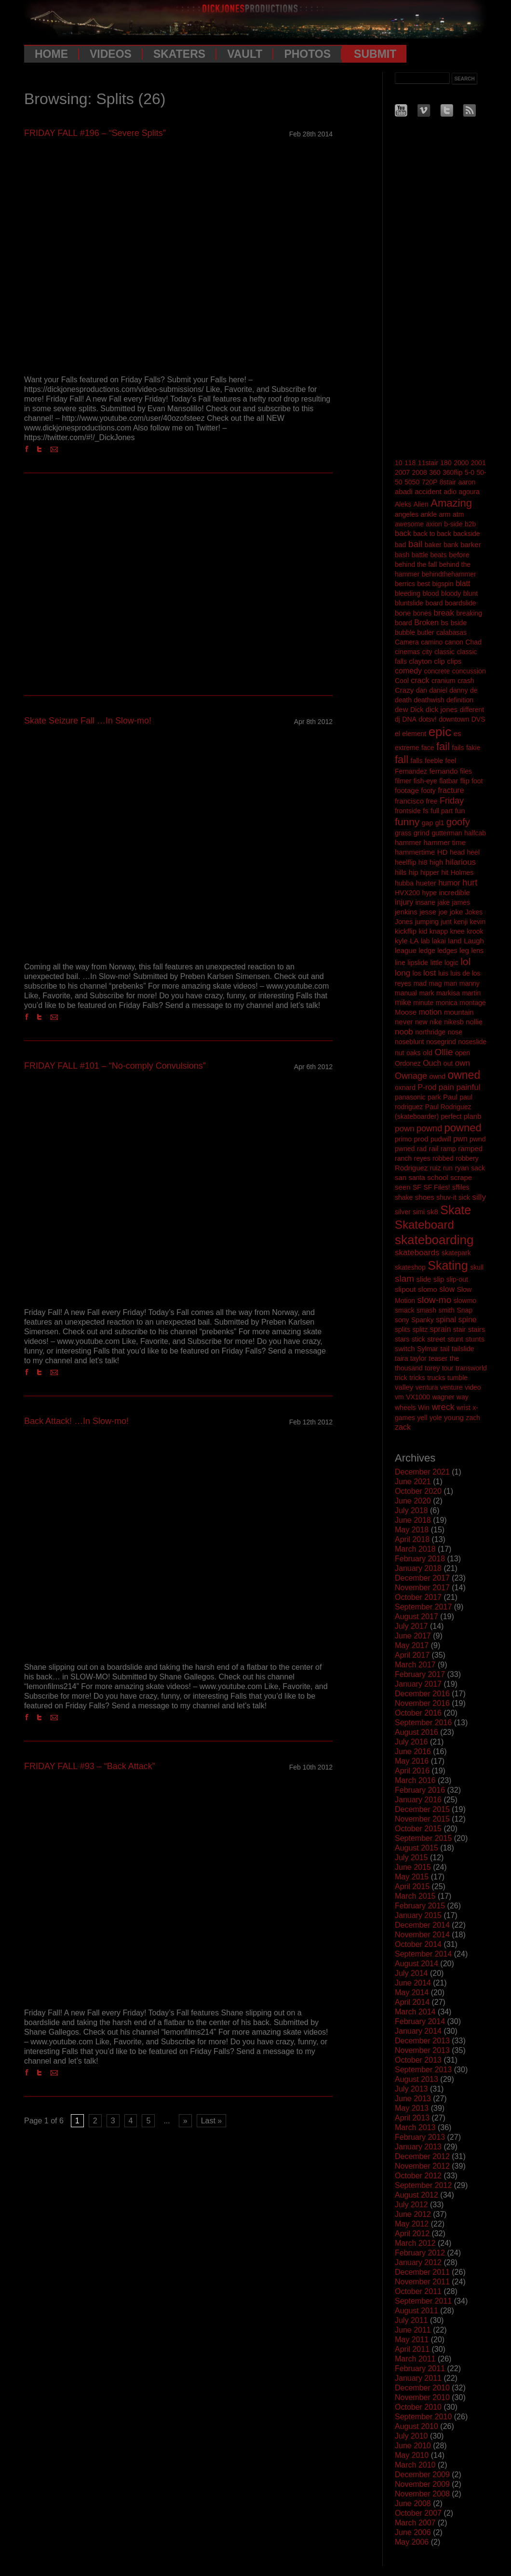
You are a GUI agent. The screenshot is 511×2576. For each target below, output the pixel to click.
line (400, 962)
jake (443, 902)
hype (429, 893)
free (431, 801)
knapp (439, 931)
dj (397, 719)
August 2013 (416, 2079)
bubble (405, 632)
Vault (244, 54)
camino (432, 642)
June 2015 (413, 1867)
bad (400, 545)
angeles (406, 514)
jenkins (406, 912)
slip (438, 1279)
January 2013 (418, 2147)
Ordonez (408, 1063)
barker (470, 544)
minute (423, 1002)
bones (422, 613)
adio (450, 492)
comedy (408, 671)
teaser (438, 1358)
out (448, 1063)
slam (404, 1279)
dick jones (442, 709)
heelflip (405, 862)
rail (433, 1148)
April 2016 (412, 1771)
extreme (407, 747)
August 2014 (416, 1963)
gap (427, 823)
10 (399, 463)
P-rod (426, 1087)
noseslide (472, 1042)
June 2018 (413, 1520)
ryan (462, 1168)
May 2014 (412, 1992)
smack (404, 1310)
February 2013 (420, 2137)
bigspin (442, 584)
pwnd (477, 1139)
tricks (417, 1378)
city (427, 652)
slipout (405, 1289)
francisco (409, 801)
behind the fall (416, 564)
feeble (434, 761)
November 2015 (422, 1819)
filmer (403, 781)
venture (451, 1387)
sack (478, 1168)
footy (428, 790)
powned (463, 1128)
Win (424, 1407)
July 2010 (411, 2436)
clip (439, 661)
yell (422, 1418)
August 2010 (416, 2426)
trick (401, 1378)
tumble (457, 1378)
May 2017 (412, 1645)
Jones (404, 922)
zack (403, 1427)
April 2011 (412, 2349)
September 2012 (423, 2185)
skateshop (410, 1267)
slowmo (465, 1300)
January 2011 (418, 2378)
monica (446, 1002)
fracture (451, 790)
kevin (478, 922)
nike (436, 1022)
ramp (448, 1149)
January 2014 (418, 2031)
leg (464, 950)
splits (402, 1329)
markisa (448, 993)
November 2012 (422, 2166)
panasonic (410, 1097)
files (466, 771)
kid (422, 931)
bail (415, 544)
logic (451, 962)
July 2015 (411, 1857)
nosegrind (441, 1042)
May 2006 (412, 2542)
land (454, 941)
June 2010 (413, 2446)
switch (405, 1348)
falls (417, 761)
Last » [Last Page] (211, 2121)
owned (463, 1075)
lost (429, 973)
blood (430, 593)
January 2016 (418, 1800)
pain (446, 1087)
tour (448, 1368)
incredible (454, 892)
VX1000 (418, 1397)
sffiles (461, 1187)
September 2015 (423, 1838)
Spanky (422, 1320)
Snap (465, 1310)
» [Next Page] (185, 2121)
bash (402, 555)
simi (419, 1212)
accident (428, 491)
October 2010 (418, 2407)
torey (432, 1368)
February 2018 (420, 1559)
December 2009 (422, 2474)
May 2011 (412, 2339)
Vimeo (423, 110)
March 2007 (415, 2523)
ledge (427, 950)
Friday (452, 800)
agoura (469, 492)
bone (403, 613)
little (436, 962)
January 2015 (418, 1915)
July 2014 (411, 1973)
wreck (443, 1407)
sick (464, 1197)
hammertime (415, 852)
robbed (443, 1158)
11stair (428, 463)
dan (421, 690)
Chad (473, 642)
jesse (427, 912)
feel (451, 761)
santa (417, 1177)
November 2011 (422, 2282)
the (454, 1358)
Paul (450, 1097)
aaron (466, 482)
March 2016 (415, 1780)
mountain (459, 1012)
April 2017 (412, 1655)
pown (405, 1128)
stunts (474, 1339)
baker (433, 545)
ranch (403, 1158)
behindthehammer (449, 574)
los (417, 973)
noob (404, 1031)
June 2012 (413, 2214)
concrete (437, 671)
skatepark (456, 1253)
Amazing (451, 503)
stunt (455, 1339)
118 (410, 463)
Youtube (401, 110)
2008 (419, 472)
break (443, 612)
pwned (405, 1149)
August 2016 (416, 1732)
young (454, 1417)
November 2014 (422, 1935)
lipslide (417, 962)
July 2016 (411, 1742)
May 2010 (412, 2455)
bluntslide (409, 603)
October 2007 (418, 2513)
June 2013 (413, 2098)
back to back (432, 533)
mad (420, 983)
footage (407, 790)
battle (420, 555)
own (462, 1063)
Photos (307, 54)
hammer (408, 842)
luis (443, 973)
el (397, 734)
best (423, 584)
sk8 (432, 1212)
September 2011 (423, 2301)
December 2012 (422, 2156)
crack (420, 680)
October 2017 (418, 1597)
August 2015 (416, 1848)
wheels (405, 1407)
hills (400, 872)
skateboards (417, 1252)
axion (434, 524)
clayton (420, 661)
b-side (453, 524)
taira (401, 1358)
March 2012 (415, 2243)
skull (477, 1267)
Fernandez (411, 771)
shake (404, 1197)
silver (403, 1212)
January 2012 (418, 2262)
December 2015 (422, 1809)
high (436, 862)
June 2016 (413, 1751)
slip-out (457, 1279)
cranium (443, 680)
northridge (430, 1032)
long (402, 973)
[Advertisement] (90, 583)
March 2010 (415, 2465)
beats (438, 555)
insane (425, 902)
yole (436, 1418)
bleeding (407, 593)
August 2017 (416, 1616)
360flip (452, 472)
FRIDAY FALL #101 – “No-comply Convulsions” (115, 1066)
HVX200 (407, 893)
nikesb (453, 1022)
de (474, 690)
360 (434, 472)
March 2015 (415, 1896)
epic (440, 731)
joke (456, 912)
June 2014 (413, 1983)
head (457, 852)
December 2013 (422, 2041)
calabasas (451, 632)
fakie (473, 747)
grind (422, 833)
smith (447, 1310)
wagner (443, 1397)
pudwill (440, 1139)
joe (443, 912)
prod (421, 1139)
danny (458, 690)
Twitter (42, 449)
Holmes (462, 872)
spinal (446, 1319)
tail (444, 1348)
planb (473, 1116)
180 (445, 463)
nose (455, 1032)
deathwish (429, 700)
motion (430, 1012)
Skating (448, 1265)
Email (56, 449)
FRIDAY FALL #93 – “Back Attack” (89, 1766)
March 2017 (415, 1665)
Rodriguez (411, 1168)
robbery (467, 1158)
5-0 (469, 472)
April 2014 (412, 2002)
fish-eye (425, 781)
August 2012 (416, 2195)
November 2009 (422, 2484)
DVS (478, 719)
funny (407, 821)
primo (403, 1139)
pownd (429, 1128)
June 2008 (413, 2503)
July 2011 (411, 2320)
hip (413, 872)
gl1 (439, 823)
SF (417, 1187)
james (461, 902)
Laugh (474, 941)
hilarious (460, 862)
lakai (439, 941)
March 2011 (415, 2359)
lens (477, 950)
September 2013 (423, 2070)
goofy (458, 822)
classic (444, 652)
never (404, 1022)
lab (425, 941)
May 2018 (412, 1530)
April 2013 (412, 2118)
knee (457, 931)
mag (435, 983)
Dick (416, 709)
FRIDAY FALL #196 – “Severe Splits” (95, 133)
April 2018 (412, 1539)
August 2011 (416, 2311)
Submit (375, 54)
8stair (448, 482)
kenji (461, 922)
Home (51, 54)
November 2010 (422, 2397)
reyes (422, 1158)
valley (404, 1387)
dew (401, 709)
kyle (401, 941)
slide (424, 1279)
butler (425, 632)
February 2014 (420, 2021)
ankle (429, 514)
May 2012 (412, 2224)
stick (418, 1339)
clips (454, 661)
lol (465, 961)
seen (403, 1187)
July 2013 (411, 2089)
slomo (427, 1289)
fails (458, 747)
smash (426, 1310)
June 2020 (413, 1501)
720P (430, 482)
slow (447, 1289)
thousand (409, 1368)
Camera (407, 642)
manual (406, 993)
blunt (470, 593)
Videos (111, 54)
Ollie (443, 1052)
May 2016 (412, 1761)
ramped (470, 1148)
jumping (427, 922)
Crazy (404, 690)
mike (403, 1002)
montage (472, 1002)
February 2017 (420, 1674)
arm (444, 514)
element (414, 734)
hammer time (444, 842)
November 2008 (422, 2494)
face (427, 747)
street (436, 1339)
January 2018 (418, 1568)
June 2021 (413, 1481)
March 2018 (415, 1549)
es (457, 733)
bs (444, 622)
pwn (460, 1139)
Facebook (29, 449)
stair (459, 1329)
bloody (451, 593)
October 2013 (418, 2060)
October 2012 (418, 2176)
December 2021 (422, 1472)
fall (401, 759)
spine (467, 1319)
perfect (451, 1116)
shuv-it (446, 1197)
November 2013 (422, 2050)
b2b (470, 524)
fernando (443, 771)
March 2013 (415, 2127)
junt (446, 922)
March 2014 (415, 2012)
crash (465, 680)
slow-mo (434, 1300)
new (421, 1022)
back (403, 533)
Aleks (403, 504)
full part (441, 811)
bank (451, 545)
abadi (404, 491)
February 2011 (420, 2368)
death (403, 700)
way (463, 1397)
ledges (447, 950)
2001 (478, 463)
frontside (408, 811)
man (450, 983)
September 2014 (423, 1954)
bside (459, 623)
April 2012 (412, 2233)
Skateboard (424, 1224)
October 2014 (418, 1944)
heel (473, 852)
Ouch (432, 1063)
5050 (411, 482)
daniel (438, 690)
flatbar (448, 781)
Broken (426, 622)
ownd (437, 1076)
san (400, 1177)
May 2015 (412, 1877)
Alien (421, 504)
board (434, 603)
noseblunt (409, 1042)
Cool (402, 680)
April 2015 (412, 1886)
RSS (469, 110)
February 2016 (420, 1790)
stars (402, 1339)
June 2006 (413, 2532)
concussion (469, 671)
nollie (474, 1022)
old (427, 1052)
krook (475, 931)
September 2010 (423, 2417)
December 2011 (422, 2272)
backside (466, 533)
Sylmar (427, 1349)
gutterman (447, 833)
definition (459, 700)
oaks (413, 1053)
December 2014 (422, 1925)
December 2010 (422, 2388)
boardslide (460, 603)
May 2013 (412, 2108)
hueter (426, 883)
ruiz (435, 1168)
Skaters (179, 54)
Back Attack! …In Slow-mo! (76, 1421)
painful (468, 1087)
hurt (469, 882)
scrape (461, 1177)
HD (442, 852)
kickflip (406, 931)
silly (479, 1197)
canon (454, 642)
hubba (404, 883)
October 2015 (418, 1829)
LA (414, 941)
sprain (440, 1329)
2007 (402, 472)
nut (399, 1053)
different (472, 709)
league (406, 950)
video (473, 1387)
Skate (455, 1210)
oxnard (405, 1087)
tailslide (463, 1349)
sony (402, 1320)
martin (471, 993)
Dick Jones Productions (255, 19)
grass (403, 833)
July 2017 (411, 1626)
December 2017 (422, 1578)
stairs (476, 1329)
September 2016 (423, 1722)
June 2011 (413, 2330)
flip (465, 781)
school (437, 1177)
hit (444, 872)
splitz (420, 1329)
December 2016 (422, 1694)
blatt (463, 583)
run (448, 1168)
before (459, 554)
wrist (464, 1407)
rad (422, 1149)
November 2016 (422, 1703)
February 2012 (420, 2253)
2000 (461, 463)
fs (426, 810)
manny (469, 983)
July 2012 (411, 2204)
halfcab (475, 833)
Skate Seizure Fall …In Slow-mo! (87, 720)
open (462, 1053)
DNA (409, 719)
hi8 (423, 862)
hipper (429, 872)
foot (477, 781)
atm (458, 514)
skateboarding (434, 1240)
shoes (424, 1197)
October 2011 (418, 2291)
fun (460, 810)
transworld (471, 1368)
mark (426, 993)
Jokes (474, 912)
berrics (405, 584)
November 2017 (422, 1587)
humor (449, 883)
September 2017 (423, 1607)
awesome (409, 524)
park (434, 1097)
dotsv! (427, 719)
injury (404, 902)
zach (473, 1418)
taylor (418, 1358)
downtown (454, 719)
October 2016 (418, 1713)
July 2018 (411, 1510)
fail (443, 746)
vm (399, 1397)
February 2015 (420, 1906)
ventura (427, 1387)
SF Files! (436, 1187)
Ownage (411, 1076)
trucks (436, 1378)
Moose (406, 1012)
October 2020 (418, 1491)
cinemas (407, 652)
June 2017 (413, 1636)
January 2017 (418, 1684)
